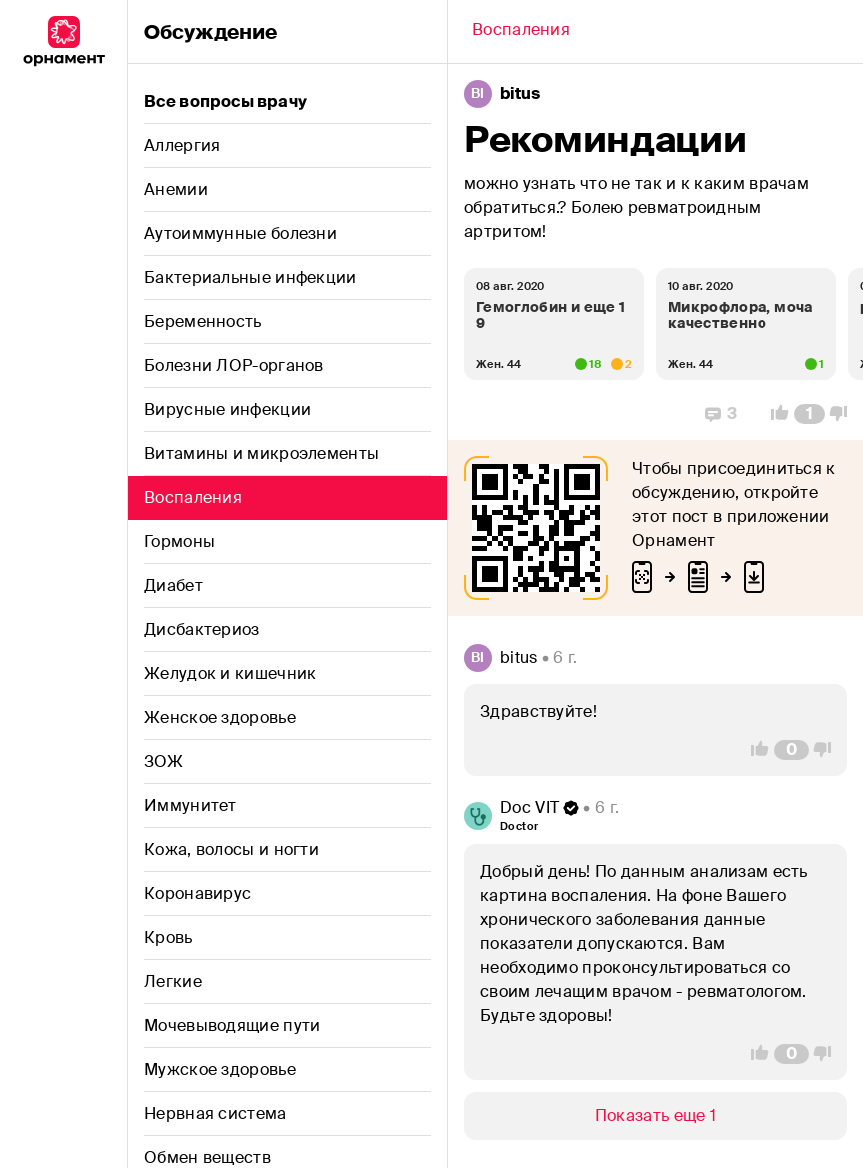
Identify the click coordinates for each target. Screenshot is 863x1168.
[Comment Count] (809, 414)
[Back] (521, 32)
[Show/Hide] (655, 1116)
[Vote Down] (844, 414)
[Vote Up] (774, 414)
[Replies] (721, 414)
